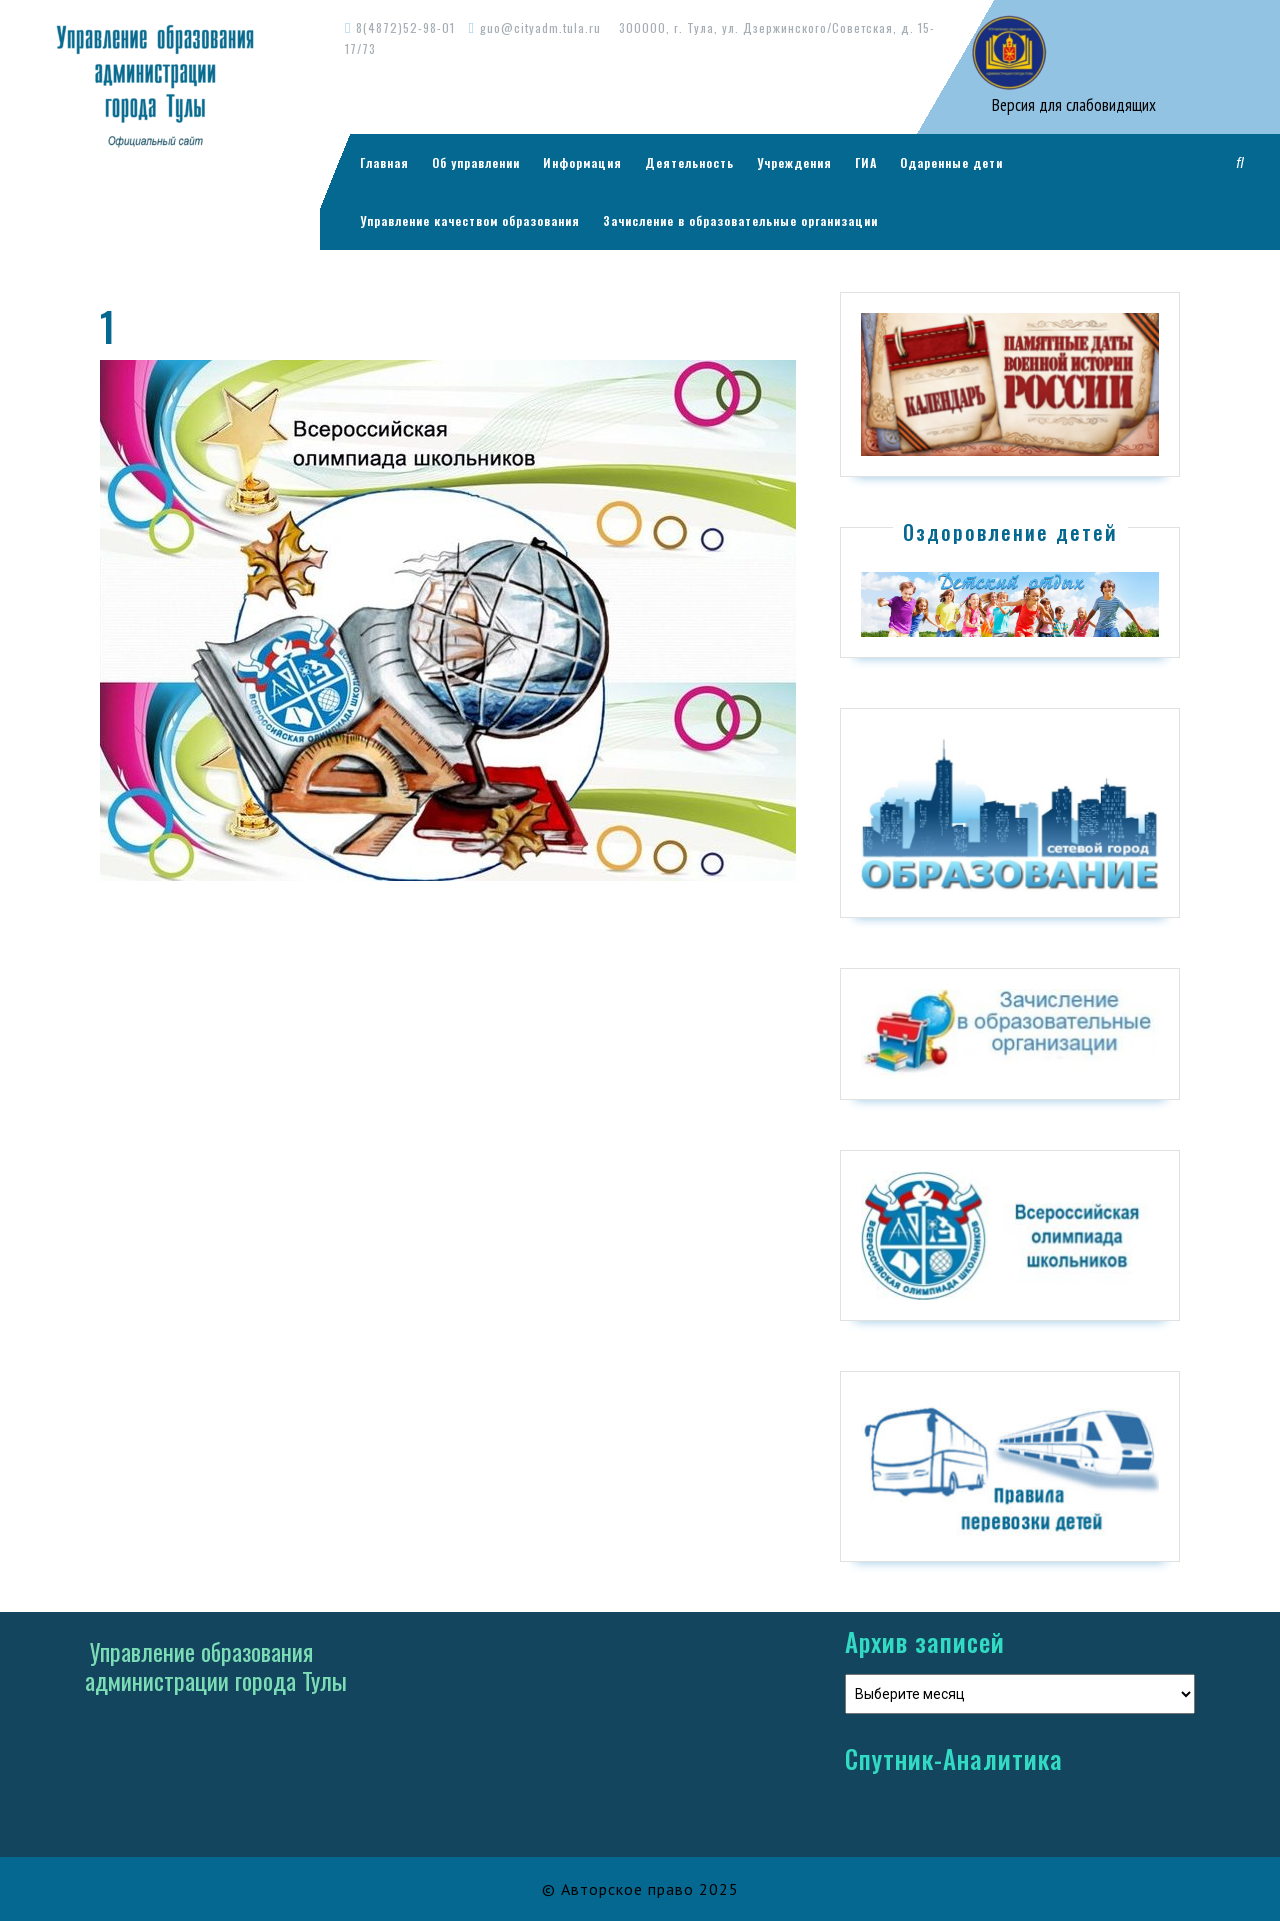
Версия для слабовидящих (1072, 105)
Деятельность (689, 162)
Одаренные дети (951, 162)
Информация (582, 162)
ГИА (866, 162)
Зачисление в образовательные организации (740, 220)
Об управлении (476, 162)
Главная (384, 162)
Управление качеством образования (470, 220)
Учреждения (794, 162)
